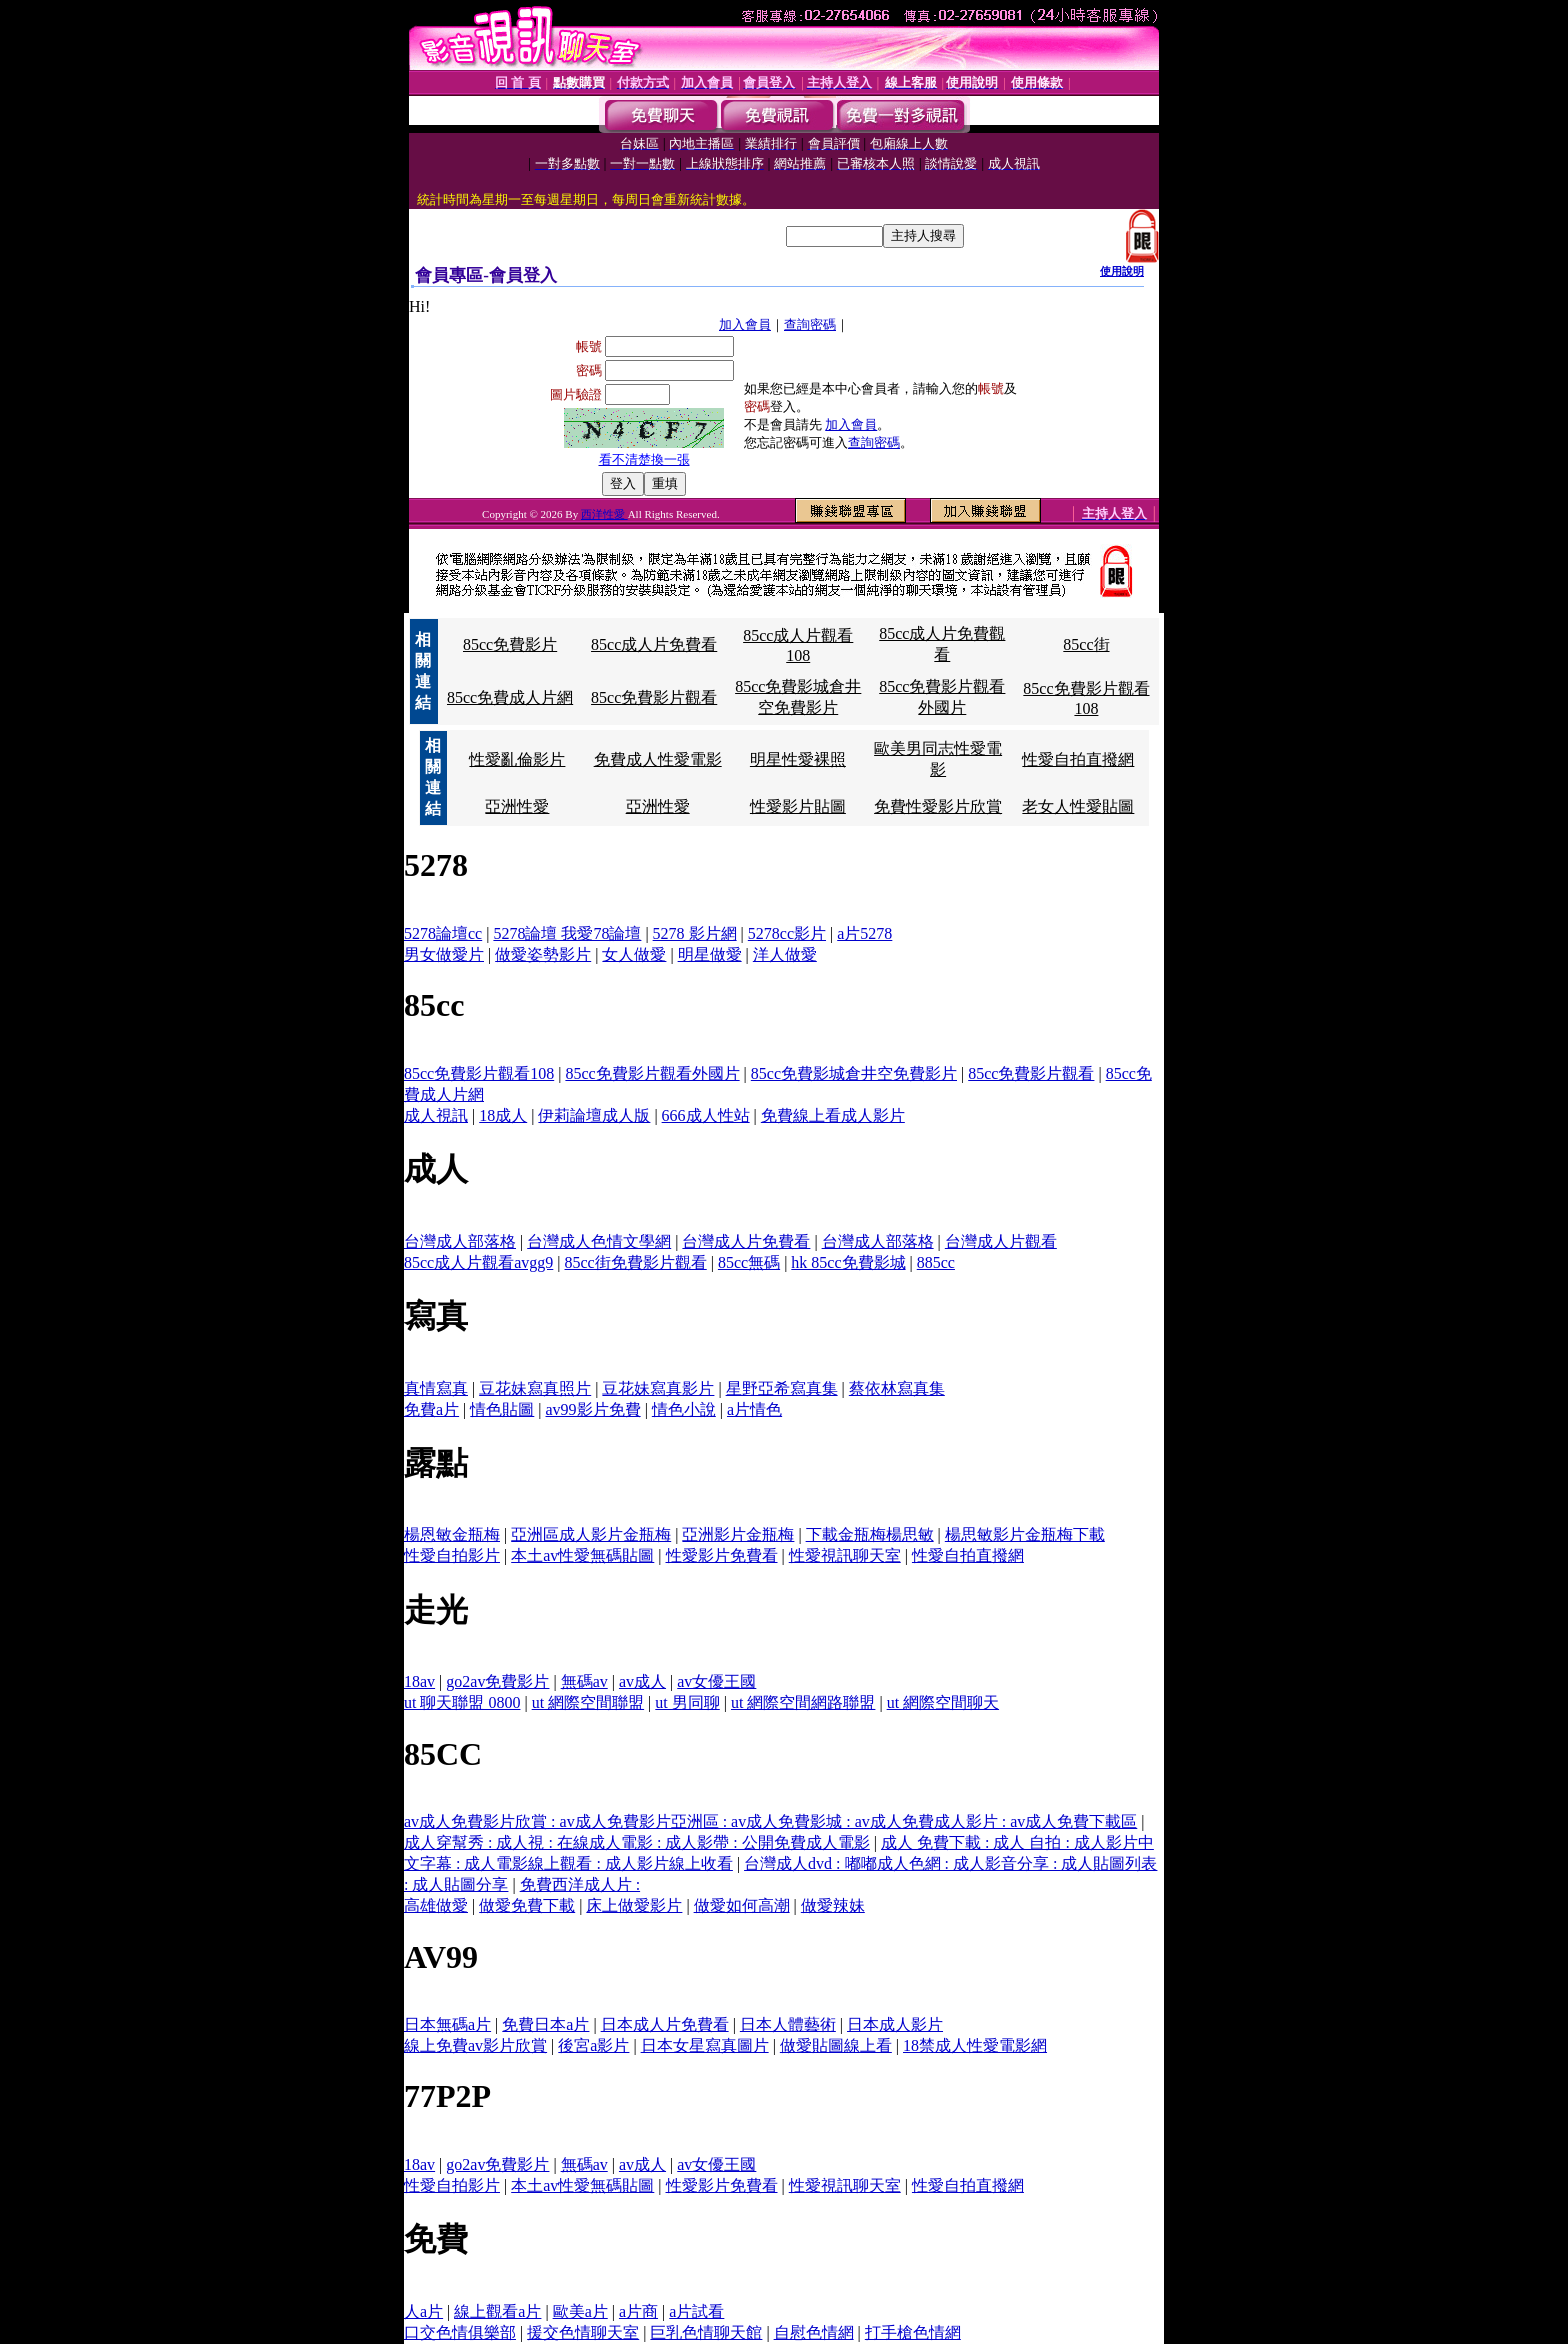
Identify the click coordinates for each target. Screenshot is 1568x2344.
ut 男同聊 (687, 1702)
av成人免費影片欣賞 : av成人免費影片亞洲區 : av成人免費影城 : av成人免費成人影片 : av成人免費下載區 (770, 1821)
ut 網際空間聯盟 (588, 1702)
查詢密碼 (810, 324)
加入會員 (745, 324)
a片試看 (696, 2311)
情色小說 (684, 1409)
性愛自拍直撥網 (1078, 759)
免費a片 (431, 1409)
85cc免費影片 (510, 644)
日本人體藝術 (788, 2024)
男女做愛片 (444, 954)
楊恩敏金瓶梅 (452, 1534)
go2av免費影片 (497, 1681)
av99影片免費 (593, 1409)
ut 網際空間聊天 (943, 1702)
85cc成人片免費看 (654, 644)
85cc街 (1086, 644)
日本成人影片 (895, 2024)
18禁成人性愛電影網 (975, 2045)
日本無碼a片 (447, 2024)
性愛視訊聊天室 (845, 1555)
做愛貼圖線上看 (836, 2045)
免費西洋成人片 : (580, 1884)
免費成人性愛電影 (658, 759)
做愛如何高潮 (742, 1905)
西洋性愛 (604, 514)
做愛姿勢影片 (543, 954)
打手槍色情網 (913, 2332)
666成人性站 (706, 1115)
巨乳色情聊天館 (706, 2332)
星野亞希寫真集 (782, 1388)
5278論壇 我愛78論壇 (567, 933)
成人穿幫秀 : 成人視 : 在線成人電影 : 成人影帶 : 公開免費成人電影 (637, 1842)
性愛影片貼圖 (798, 806)
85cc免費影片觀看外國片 (652, 1073)
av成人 (642, 1681)
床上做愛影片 (634, 1905)
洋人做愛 (785, 954)
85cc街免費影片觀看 (636, 1262)
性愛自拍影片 (452, 1555)
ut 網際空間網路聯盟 (803, 1702)
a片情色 (754, 1409)
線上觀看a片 (497, 2311)
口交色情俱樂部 (460, 2332)
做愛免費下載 (527, 1905)
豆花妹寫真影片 (658, 1388)
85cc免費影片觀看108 (479, 1073)
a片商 (638, 2311)
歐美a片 (580, 2311)
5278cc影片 (787, 933)
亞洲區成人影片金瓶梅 (591, 1534)
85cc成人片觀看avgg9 (478, 1262)
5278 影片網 (695, 933)
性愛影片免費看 (722, 1555)
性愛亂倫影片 (517, 759)
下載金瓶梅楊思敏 (870, 1534)
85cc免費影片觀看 (654, 697)
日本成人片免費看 (665, 2024)
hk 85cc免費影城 (848, 1262)
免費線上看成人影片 (833, 1115)
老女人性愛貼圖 (1078, 806)
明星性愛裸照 (798, 759)
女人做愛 (634, 954)
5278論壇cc (443, 933)
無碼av (584, 1681)
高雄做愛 (436, 1905)
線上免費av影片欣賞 (475, 2045)
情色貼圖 (502, 1409)
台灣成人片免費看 (746, 1241)
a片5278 (864, 933)
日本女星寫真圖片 (705, 2045)
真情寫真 (436, 1388)
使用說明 (1122, 271)
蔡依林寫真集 (897, 1388)
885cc (936, 1262)
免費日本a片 (545, 2024)
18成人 (503, 1115)
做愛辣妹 (833, 1905)
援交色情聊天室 (583, 2332)
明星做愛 (710, 954)
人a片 (423, 2311)
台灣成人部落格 (460, 1241)
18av (419, 1681)
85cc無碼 (749, 1262)
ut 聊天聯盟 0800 (462, 1702)
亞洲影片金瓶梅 (738, 1534)
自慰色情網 (814, 2332)
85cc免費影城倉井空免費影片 (854, 1073)
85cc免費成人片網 (510, 697)
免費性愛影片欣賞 (938, 806)
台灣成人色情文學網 (599, 1241)
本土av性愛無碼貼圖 (582, 1555)
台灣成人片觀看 (1001, 1241)
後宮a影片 (593, 2045)
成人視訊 (436, 1115)
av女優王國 (716, 1681)
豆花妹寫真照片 (535, 1388)
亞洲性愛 (517, 806)
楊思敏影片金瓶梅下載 (1025, 1534)
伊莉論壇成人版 (594, 1115)
